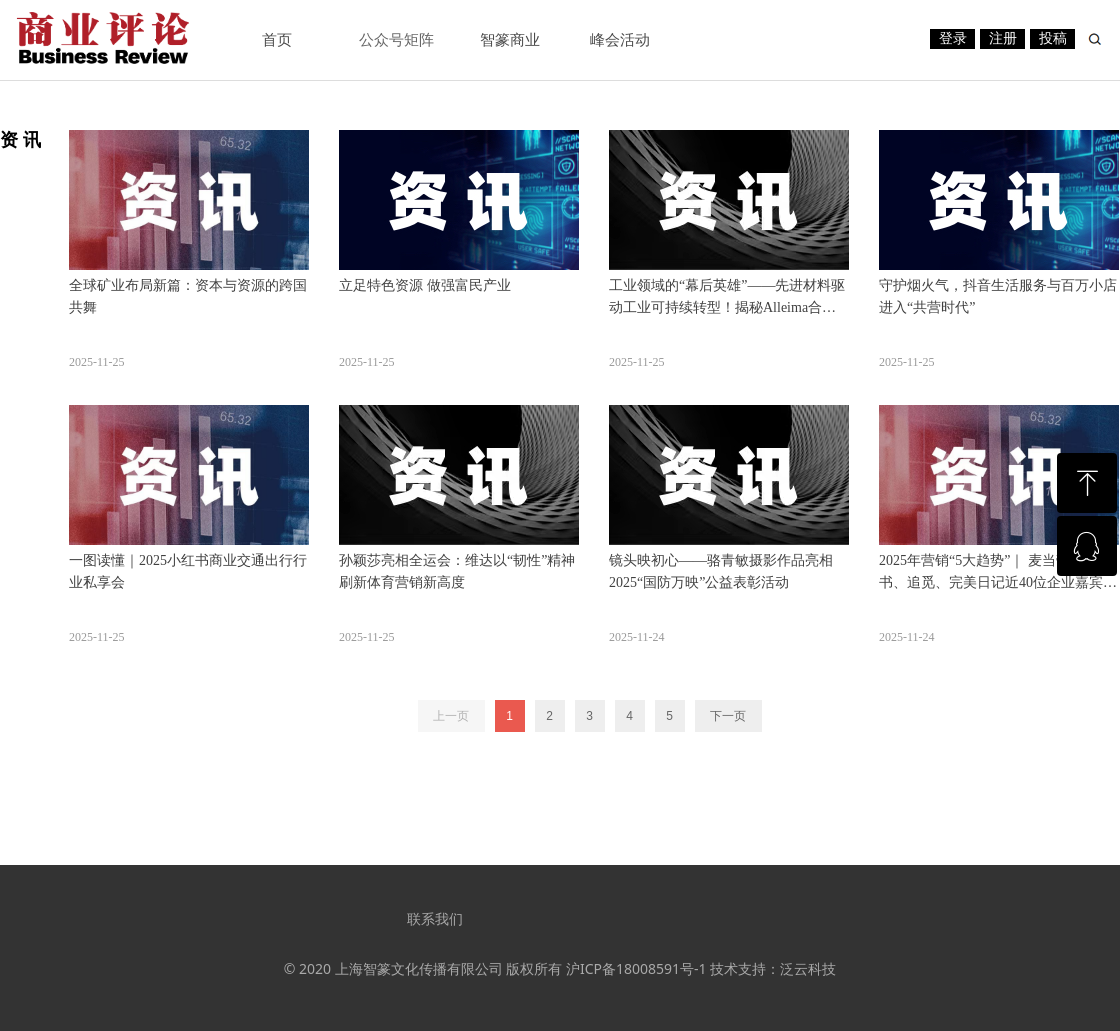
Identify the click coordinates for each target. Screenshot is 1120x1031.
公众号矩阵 (396, 40)
